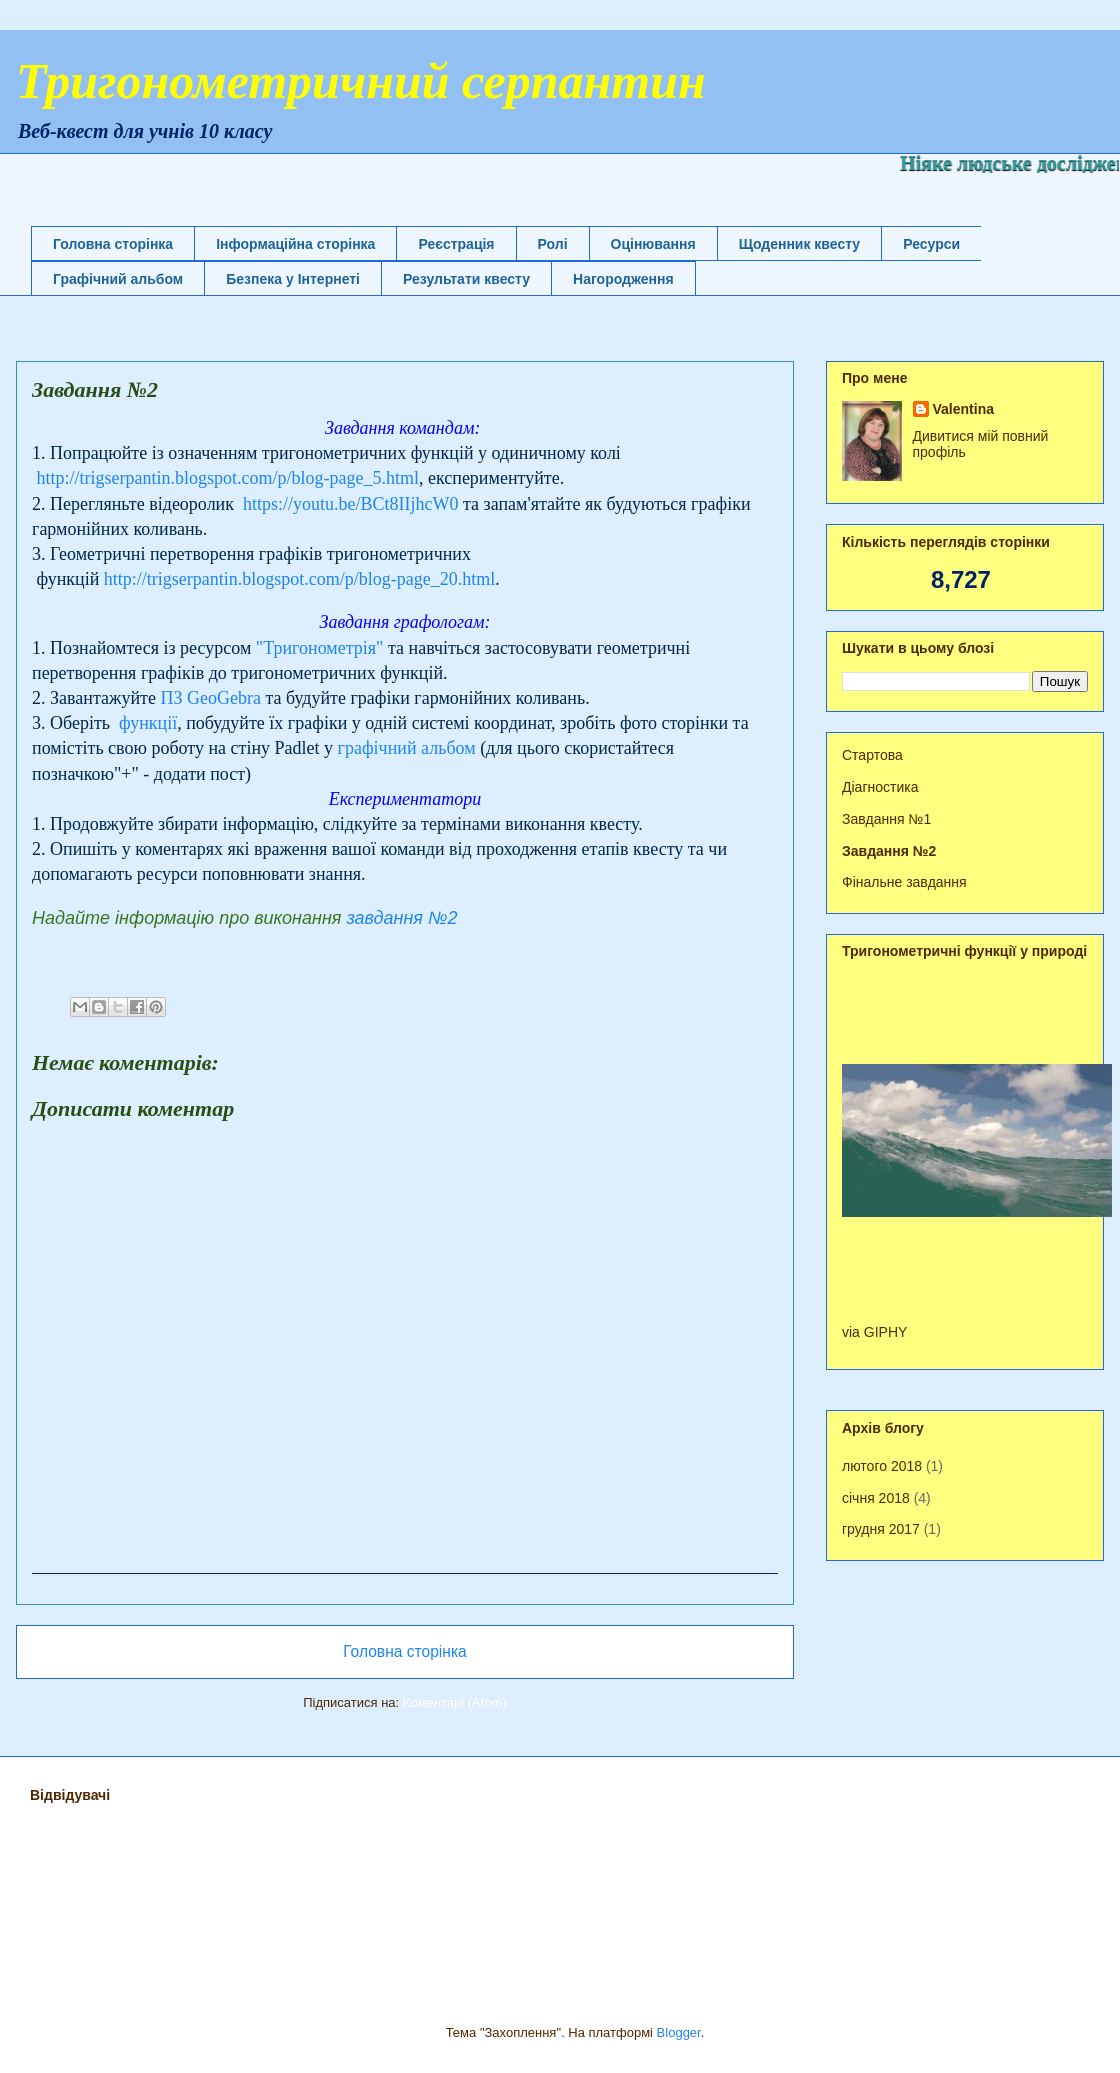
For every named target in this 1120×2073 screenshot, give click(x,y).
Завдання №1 (886, 819)
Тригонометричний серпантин (361, 81)
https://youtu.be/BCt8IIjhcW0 (350, 504)
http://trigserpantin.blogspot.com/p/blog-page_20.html (299, 579)
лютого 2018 (882, 1466)
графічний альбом (407, 748)
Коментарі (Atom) (455, 1702)
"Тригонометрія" (320, 648)
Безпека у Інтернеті (293, 279)
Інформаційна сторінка (295, 244)
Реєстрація (456, 244)
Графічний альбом (118, 279)
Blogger (679, 2032)
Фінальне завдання (904, 882)
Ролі (553, 244)
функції (148, 723)
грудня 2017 (881, 1529)
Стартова (872, 755)
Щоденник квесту (800, 244)
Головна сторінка (113, 244)
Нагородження (623, 279)
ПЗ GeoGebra (210, 698)
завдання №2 (401, 918)
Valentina (963, 409)
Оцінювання (653, 244)
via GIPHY (874, 1332)
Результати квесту (466, 279)
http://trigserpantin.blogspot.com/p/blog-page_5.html (228, 478)
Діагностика (880, 787)
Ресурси (931, 244)
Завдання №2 (889, 851)
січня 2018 (876, 1498)
